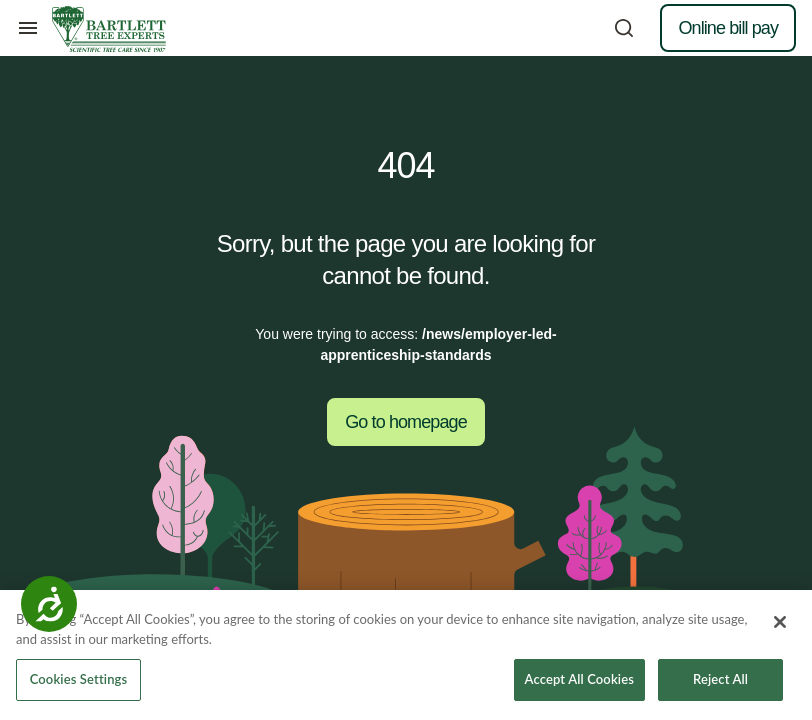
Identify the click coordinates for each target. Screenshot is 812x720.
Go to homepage (406, 422)
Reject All (720, 679)
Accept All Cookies (579, 679)
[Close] (780, 622)
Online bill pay (728, 28)
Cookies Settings (79, 679)
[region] (406, 655)
